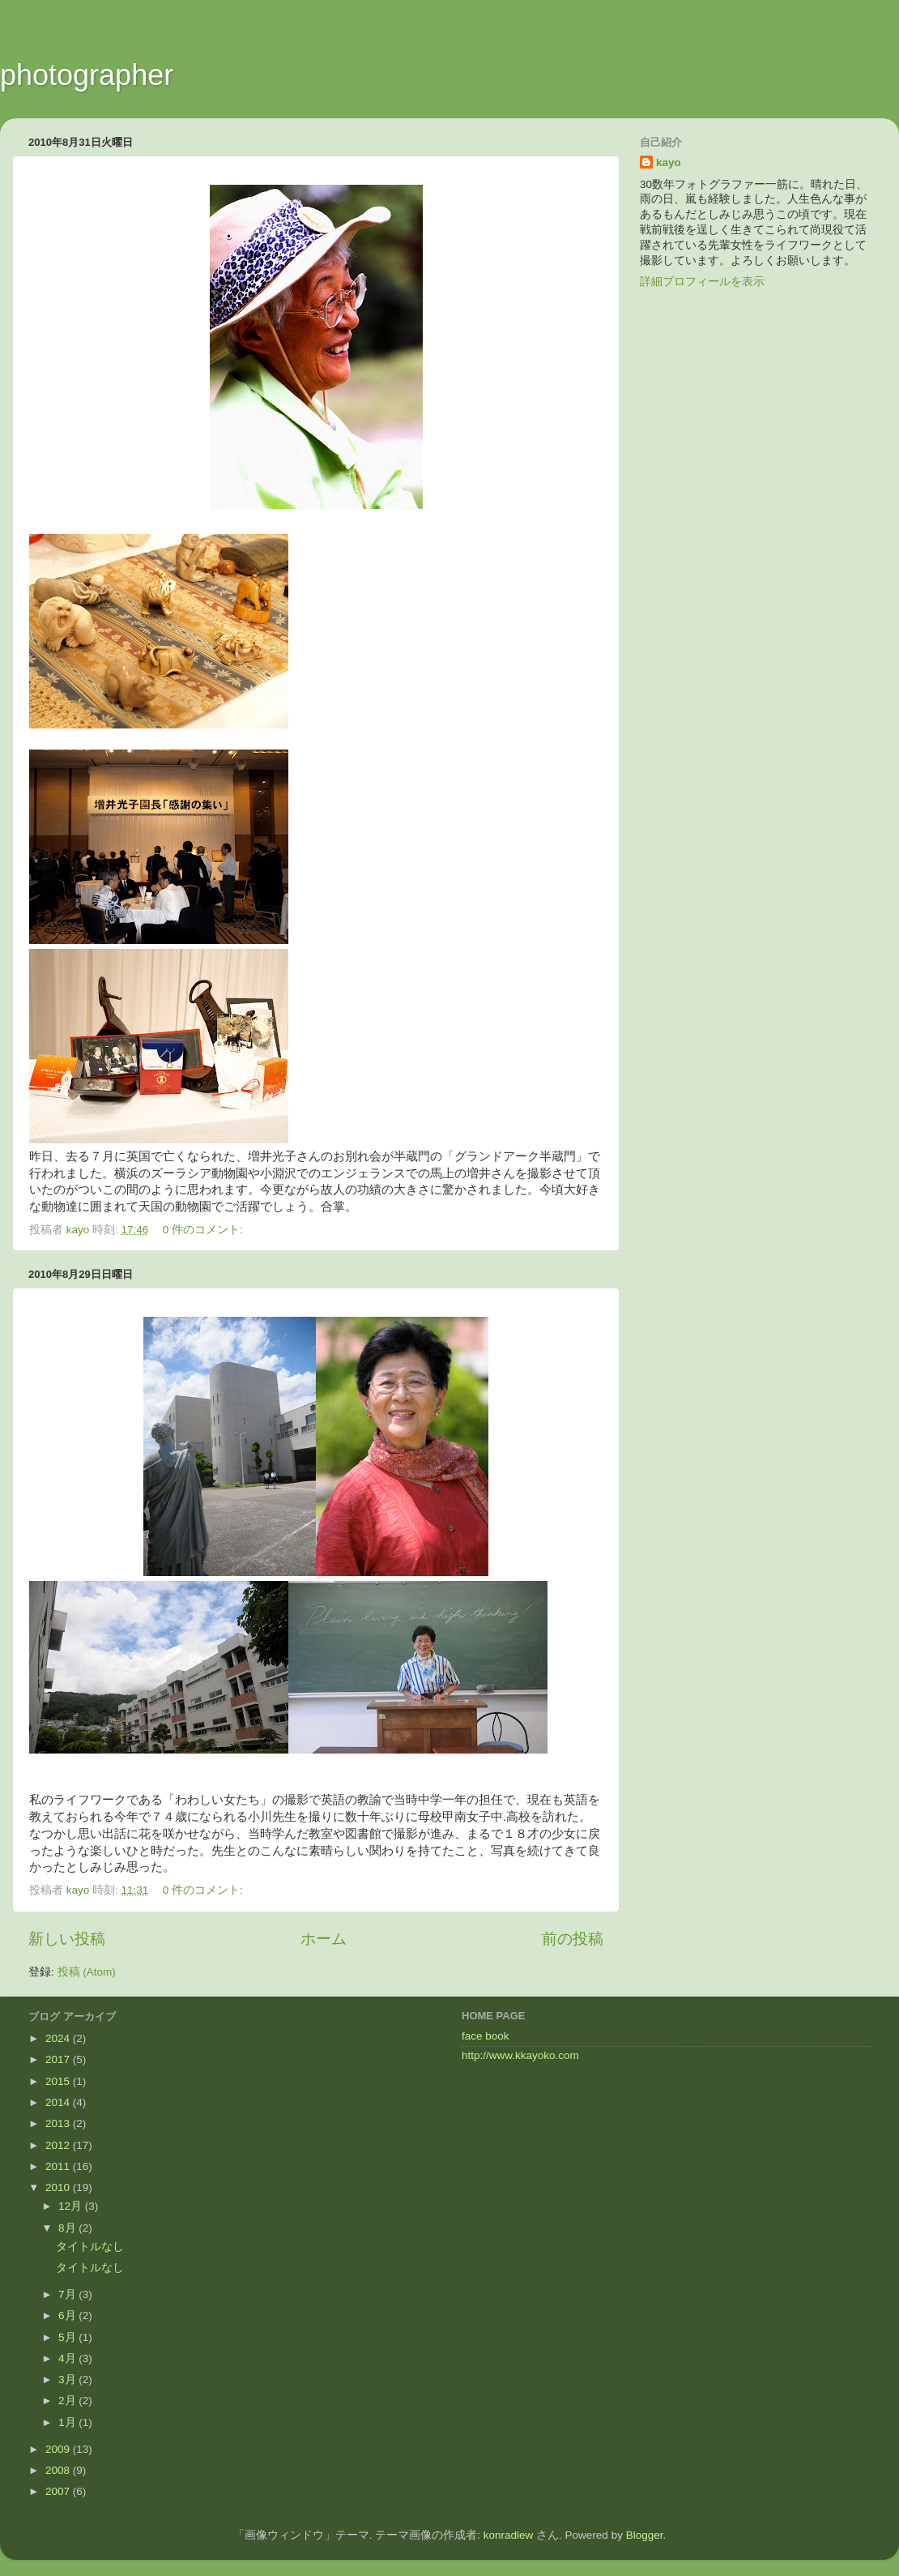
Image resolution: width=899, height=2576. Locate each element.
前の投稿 (572, 1938)
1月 (68, 2422)
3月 (68, 2379)
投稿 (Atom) (87, 1972)
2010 (59, 2187)
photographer (86, 75)
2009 (59, 2449)
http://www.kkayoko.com (520, 2055)
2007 (59, 2491)
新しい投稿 (66, 1938)
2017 (59, 2059)
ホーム (323, 1938)
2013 (59, 2123)
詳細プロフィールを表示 (702, 282)
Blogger (644, 2535)
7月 (68, 2294)
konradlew (509, 2535)
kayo (668, 162)
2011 (59, 2166)
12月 (71, 2206)
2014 (59, 2102)
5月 (68, 2337)
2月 (68, 2400)
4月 (68, 2358)
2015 (59, 2081)
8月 (68, 2228)
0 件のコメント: (204, 1230)
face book (485, 2036)
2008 (59, 2470)
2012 (59, 2145)
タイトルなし (90, 2247)
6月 (68, 2315)
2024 (59, 2038)
